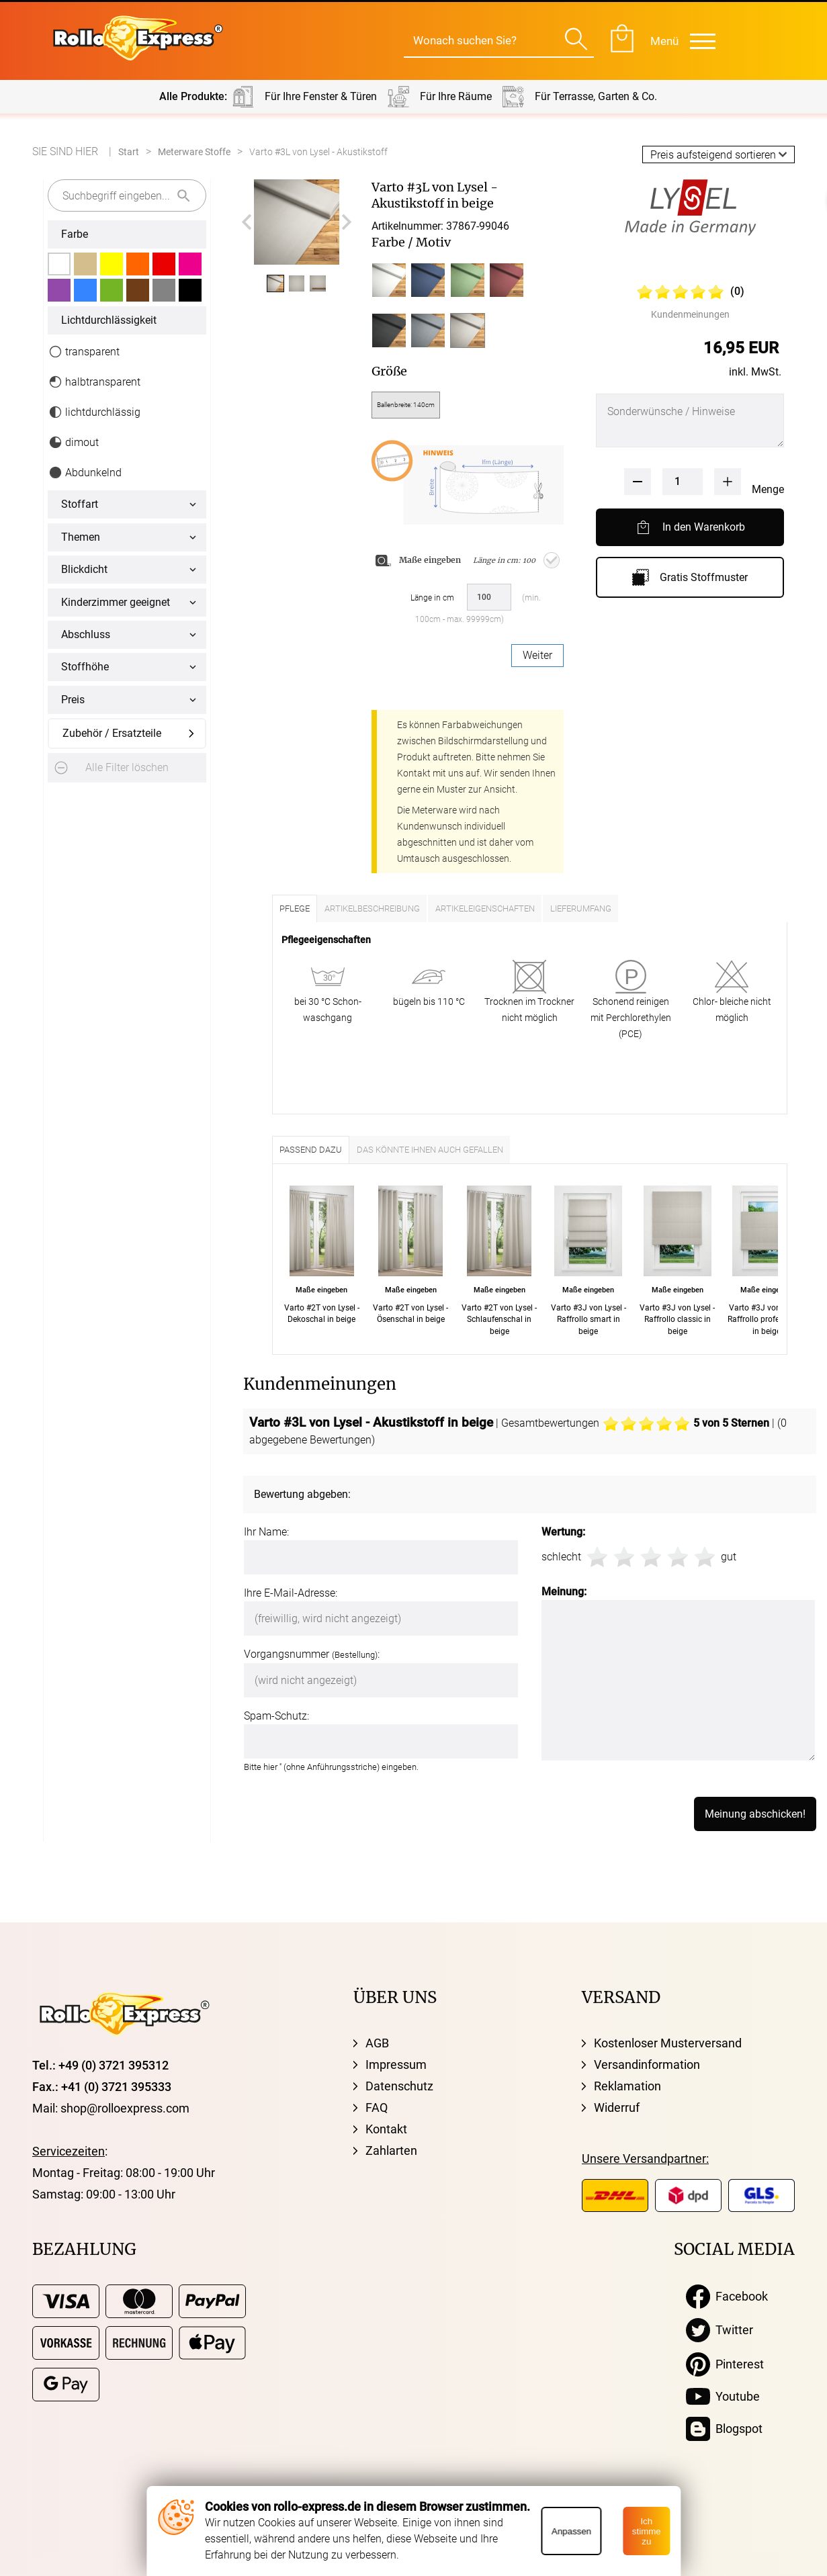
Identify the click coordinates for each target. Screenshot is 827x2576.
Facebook (727, 2296)
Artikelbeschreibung (372, 908)
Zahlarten (391, 2150)
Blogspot (724, 2429)
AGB (377, 2043)
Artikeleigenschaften (485, 908)
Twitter (719, 2330)
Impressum (396, 2064)
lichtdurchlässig (94, 412)
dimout (73, 442)
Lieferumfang (580, 908)
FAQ (376, 2107)
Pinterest (725, 2364)
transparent (84, 351)
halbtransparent (94, 382)
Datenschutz (399, 2086)
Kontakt (386, 2129)
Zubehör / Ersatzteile (111, 733)
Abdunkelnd (85, 472)
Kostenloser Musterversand (668, 2043)
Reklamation (627, 2086)
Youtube (723, 2396)
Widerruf (617, 2107)
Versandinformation (647, 2064)
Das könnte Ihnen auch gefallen (430, 1150)
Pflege (294, 908)
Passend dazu (310, 1150)
